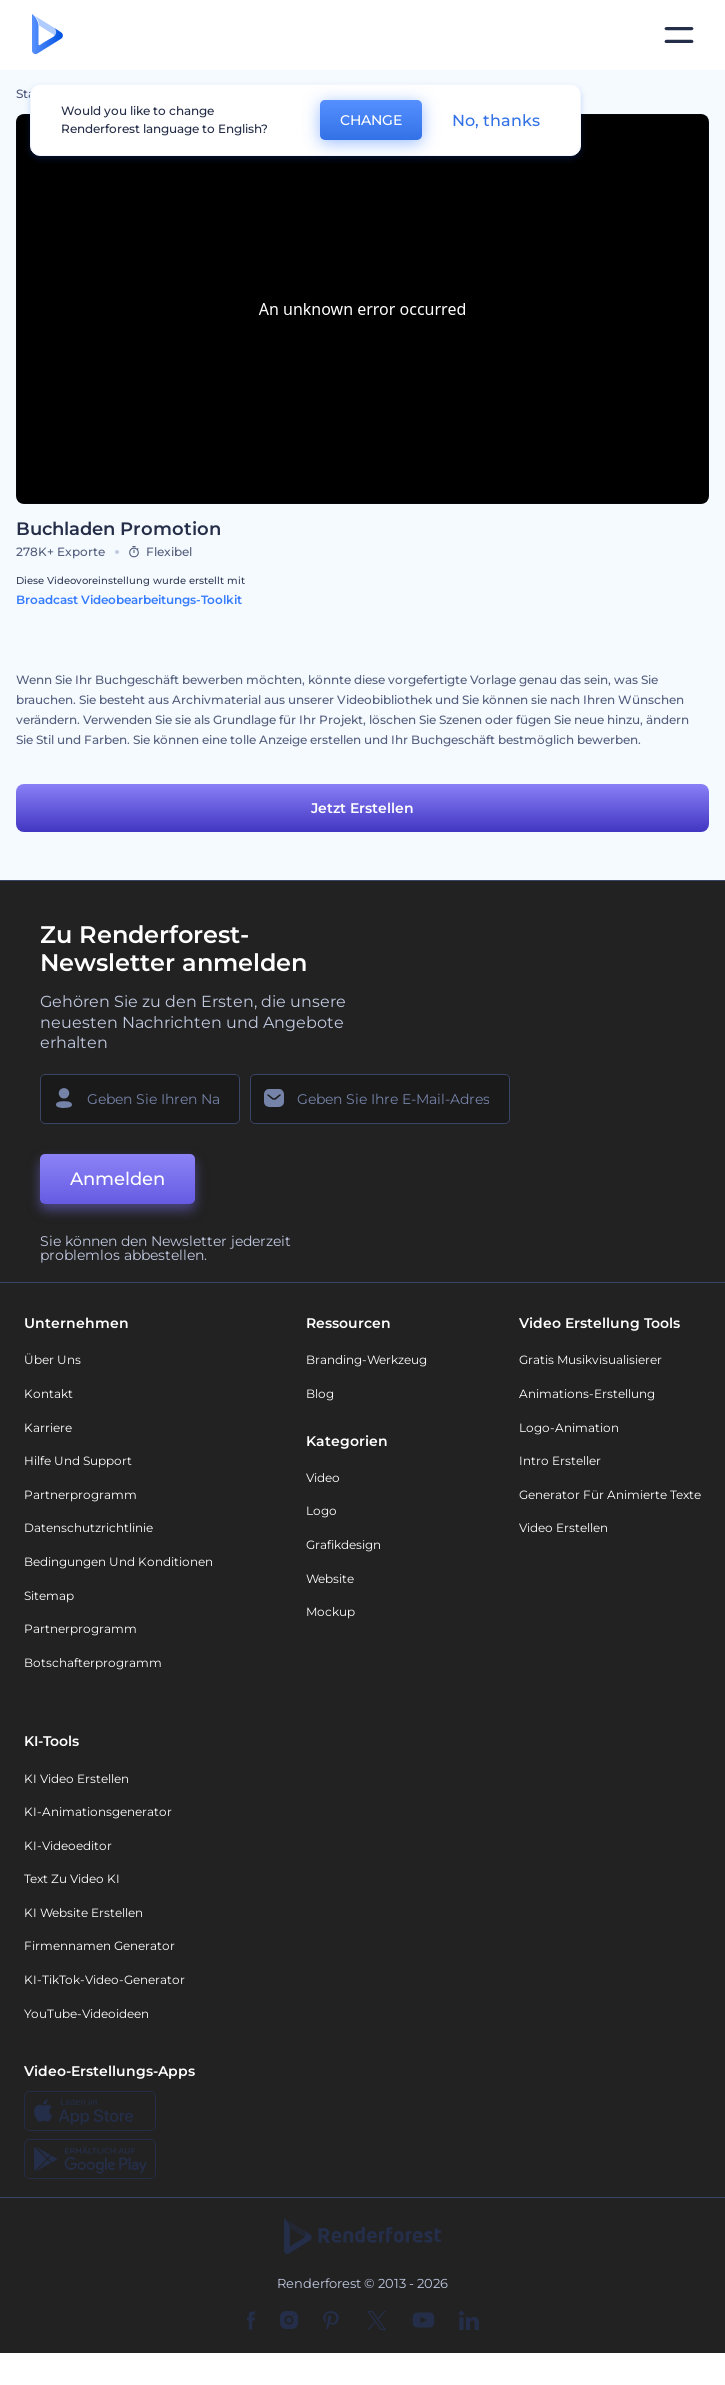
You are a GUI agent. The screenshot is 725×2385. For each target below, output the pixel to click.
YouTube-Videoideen (86, 2013)
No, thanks (496, 120)
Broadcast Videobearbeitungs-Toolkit (129, 599)
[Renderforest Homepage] (47, 35)
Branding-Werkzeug (366, 1359)
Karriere (48, 1427)
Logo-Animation (569, 1427)
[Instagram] (289, 2322)
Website (330, 1578)
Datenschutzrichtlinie (88, 1527)
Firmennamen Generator (99, 1945)
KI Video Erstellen (76, 1778)
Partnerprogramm (80, 1494)
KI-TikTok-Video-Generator (104, 1979)
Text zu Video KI (72, 1878)
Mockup (330, 1611)
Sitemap (49, 1595)
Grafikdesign (343, 1544)
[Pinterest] (331, 2322)
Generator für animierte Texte (610, 1494)
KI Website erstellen (83, 1912)
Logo (321, 1510)
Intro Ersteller (560, 1460)
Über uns (52, 1359)
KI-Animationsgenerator (98, 1811)
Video (323, 1477)
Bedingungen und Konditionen (118, 1561)
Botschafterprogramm (93, 1662)
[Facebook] (251, 2322)
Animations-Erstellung (587, 1393)
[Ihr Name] (140, 1099)
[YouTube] (423, 2322)
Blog (320, 1393)
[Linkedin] (469, 2322)
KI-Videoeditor (68, 1845)
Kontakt (48, 1393)
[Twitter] (376, 2322)
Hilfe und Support (78, 1460)
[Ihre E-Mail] (380, 1099)
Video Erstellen (563, 1527)
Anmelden (117, 1179)
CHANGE (371, 120)
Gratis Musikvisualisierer (590, 1359)
